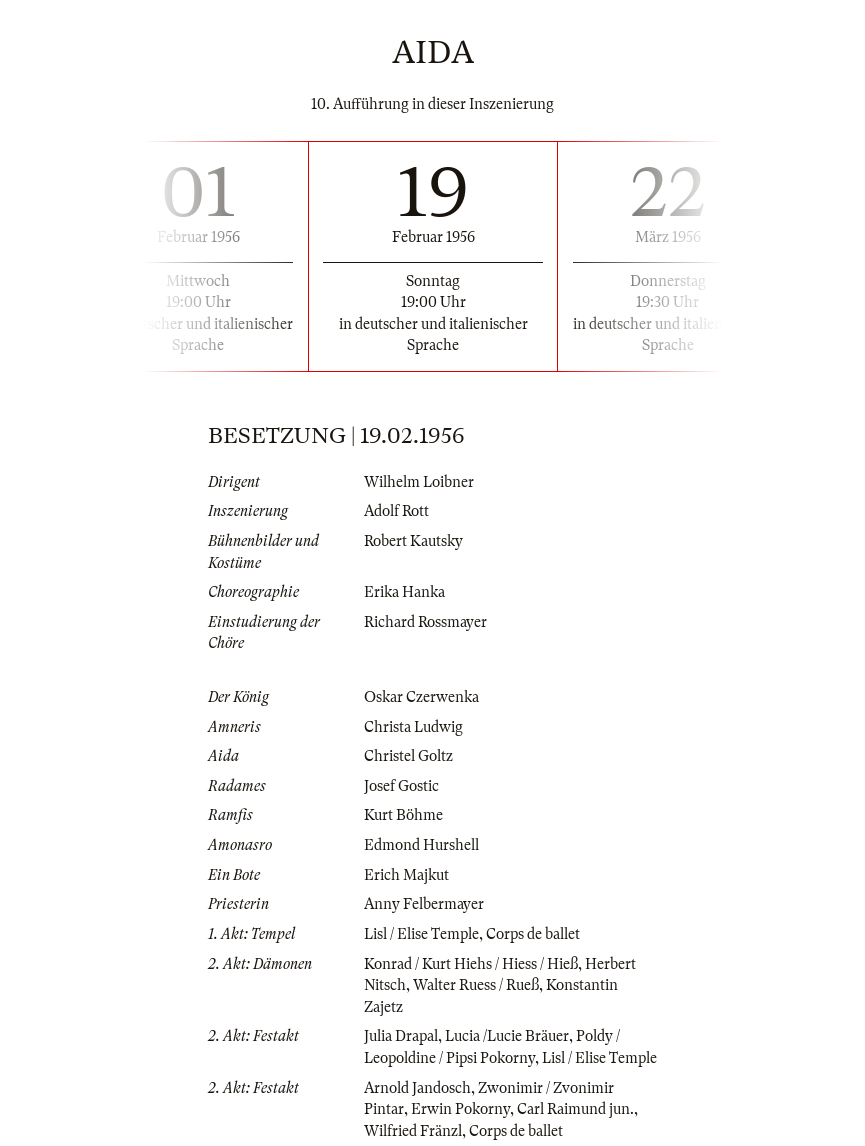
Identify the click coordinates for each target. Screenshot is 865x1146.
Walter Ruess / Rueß (476, 985)
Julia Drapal (401, 1036)
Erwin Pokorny (460, 1109)
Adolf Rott (396, 511)
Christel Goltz (408, 756)
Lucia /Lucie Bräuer (507, 1036)
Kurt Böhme (403, 815)
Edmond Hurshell (421, 845)
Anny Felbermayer (424, 904)
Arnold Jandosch (417, 1088)
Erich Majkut (406, 875)
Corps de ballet (533, 934)
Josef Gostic (401, 786)
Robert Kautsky (413, 541)
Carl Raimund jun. (575, 1109)
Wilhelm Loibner (419, 482)
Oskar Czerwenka (421, 697)
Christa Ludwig (413, 727)
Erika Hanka (404, 592)
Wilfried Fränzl (413, 1131)
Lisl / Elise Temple (421, 934)
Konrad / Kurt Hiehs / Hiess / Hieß (471, 964)
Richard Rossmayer (425, 622)
